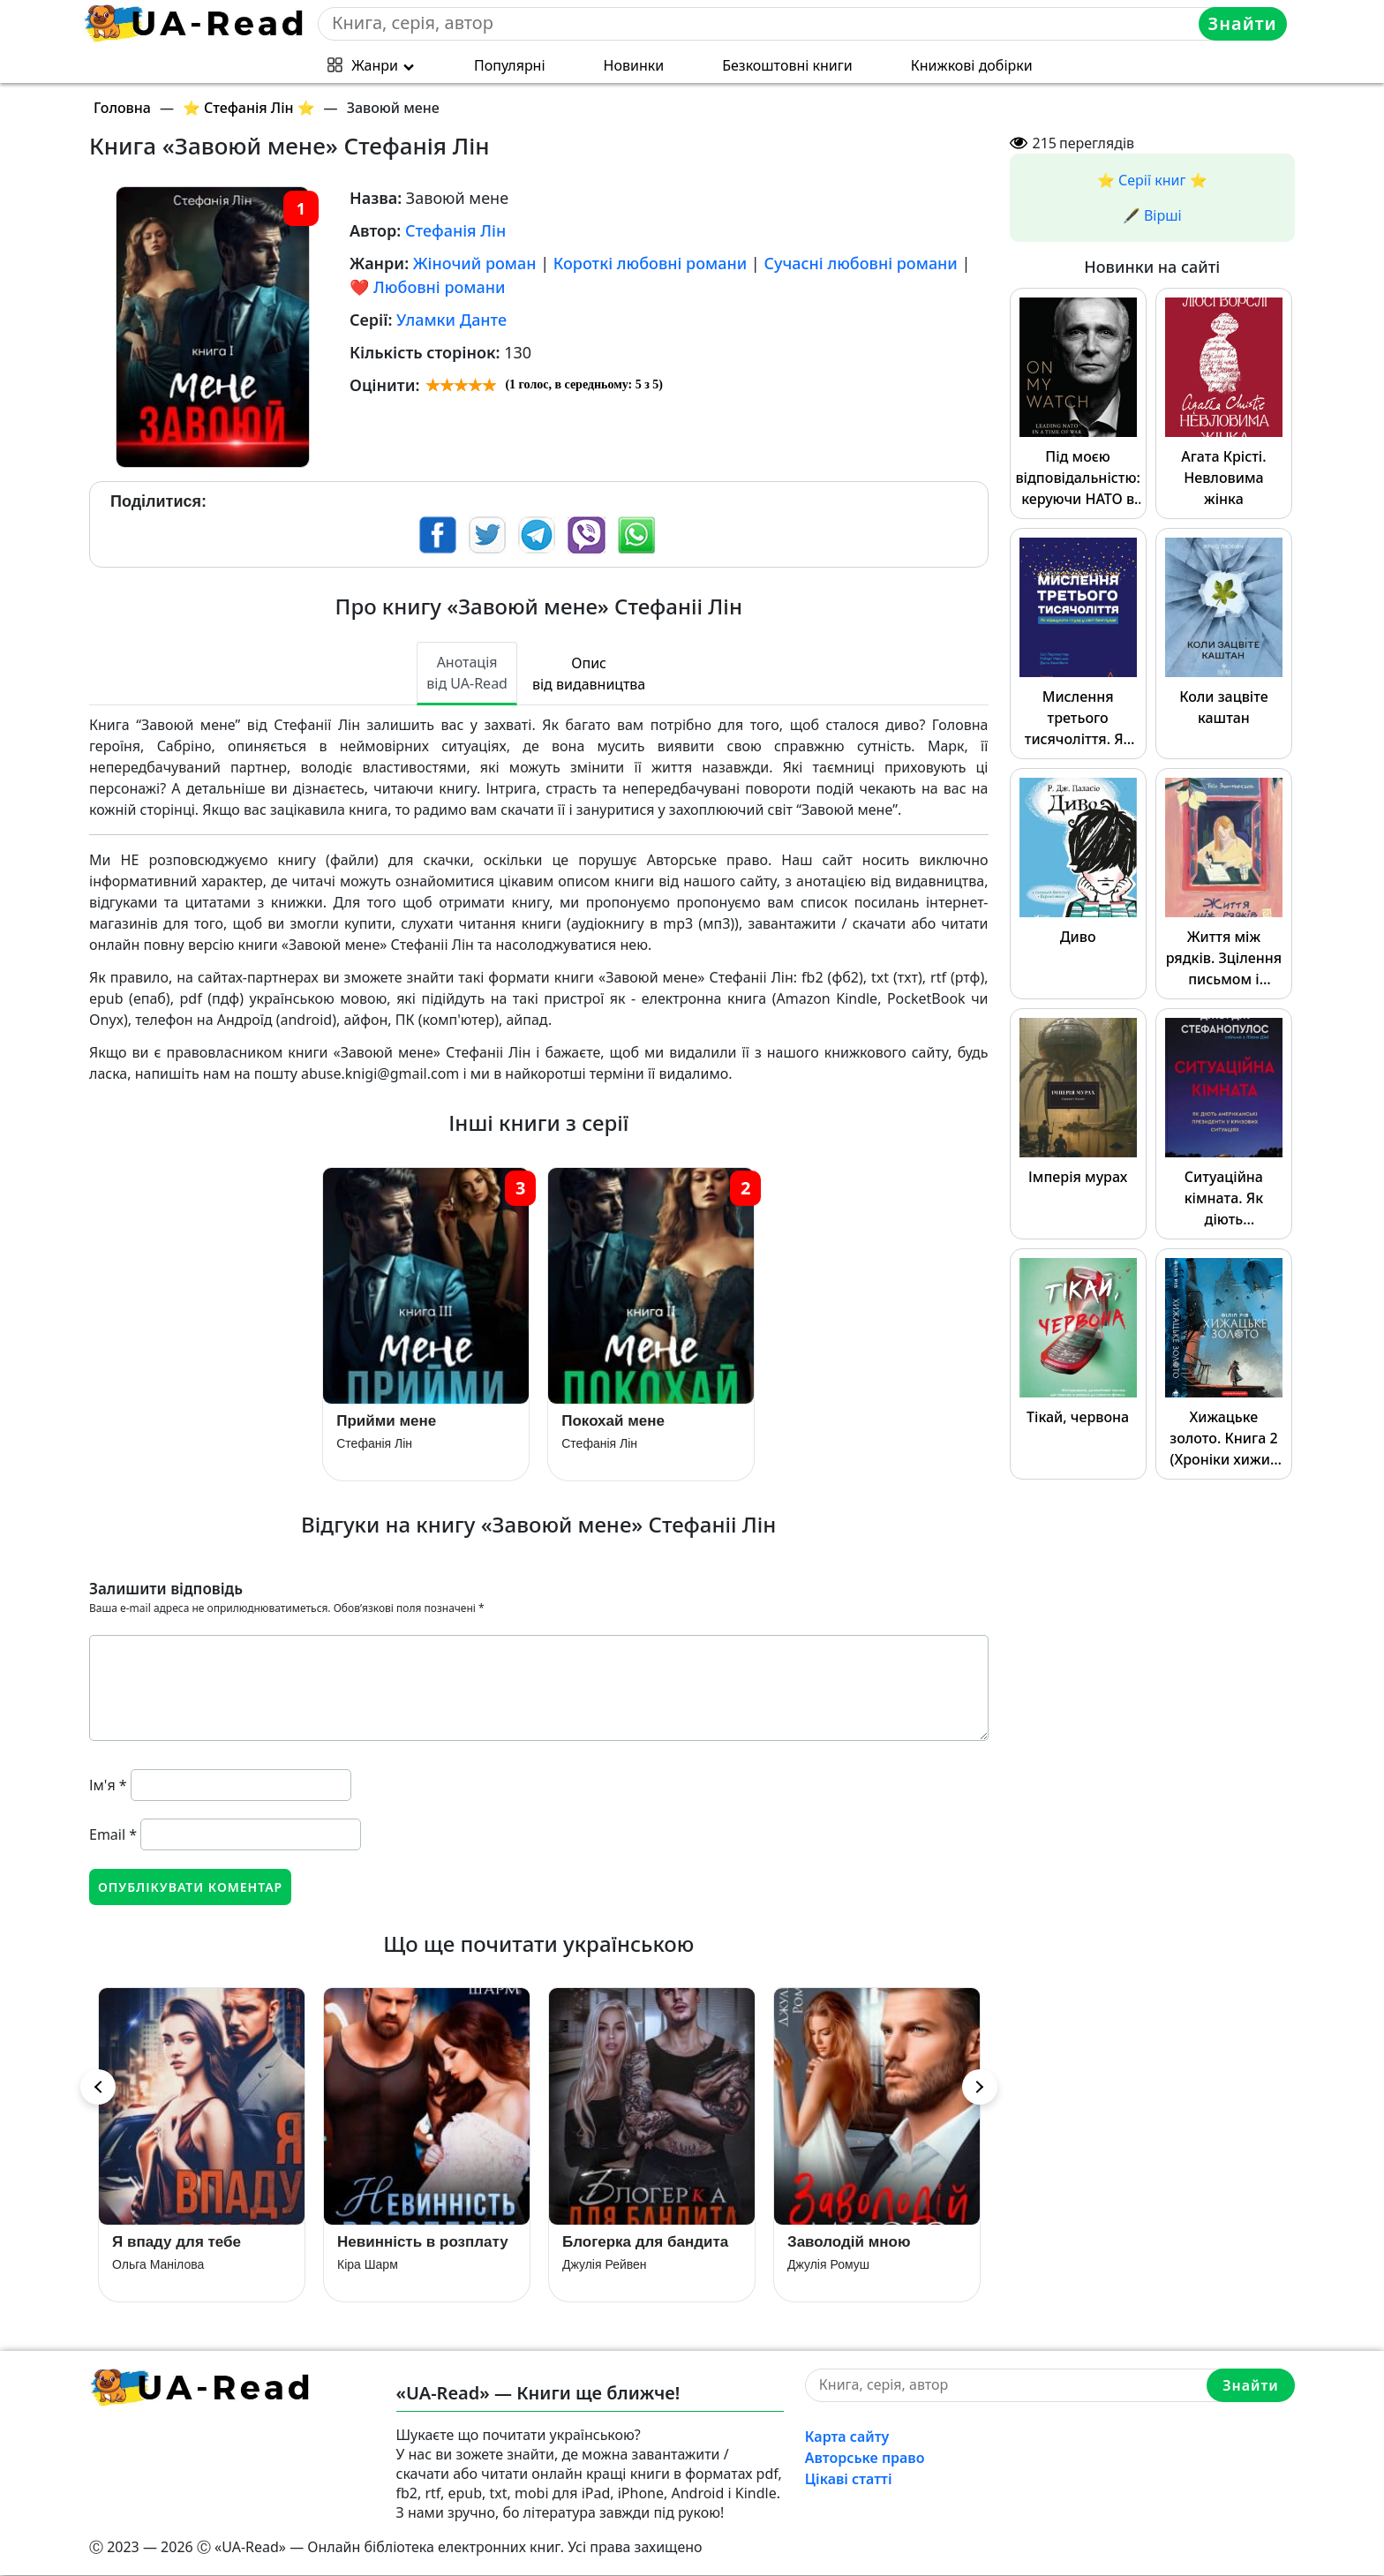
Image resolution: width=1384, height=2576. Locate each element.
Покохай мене (613, 1421)
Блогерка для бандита (645, 2242)
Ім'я (108, 1785)
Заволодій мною (848, 2242)
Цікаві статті (848, 2479)
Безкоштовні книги (787, 65)
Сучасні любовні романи (860, 263)
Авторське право (865, 2458)
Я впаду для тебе (176, 2242)
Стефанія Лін (455, 230)
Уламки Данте (451, 319)
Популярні (509, 65)
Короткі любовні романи (650, 263)
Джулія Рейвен (604, 2265)
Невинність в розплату (422, 2242)
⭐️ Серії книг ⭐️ (1152, 180)
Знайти (1242, 23)
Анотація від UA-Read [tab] (467, 672)
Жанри (374, 65)
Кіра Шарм (367, 2265)
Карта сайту (847, 2437)
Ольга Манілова (158, 2265)
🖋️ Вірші (1152, 215)
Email (113, 1834)
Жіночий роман (475, 263)
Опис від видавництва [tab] (588, 673)
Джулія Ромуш (828, 2265)
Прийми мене (386, 1421)
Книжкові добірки (972, 65)
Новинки (634, 65)
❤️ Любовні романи (427, 287)
